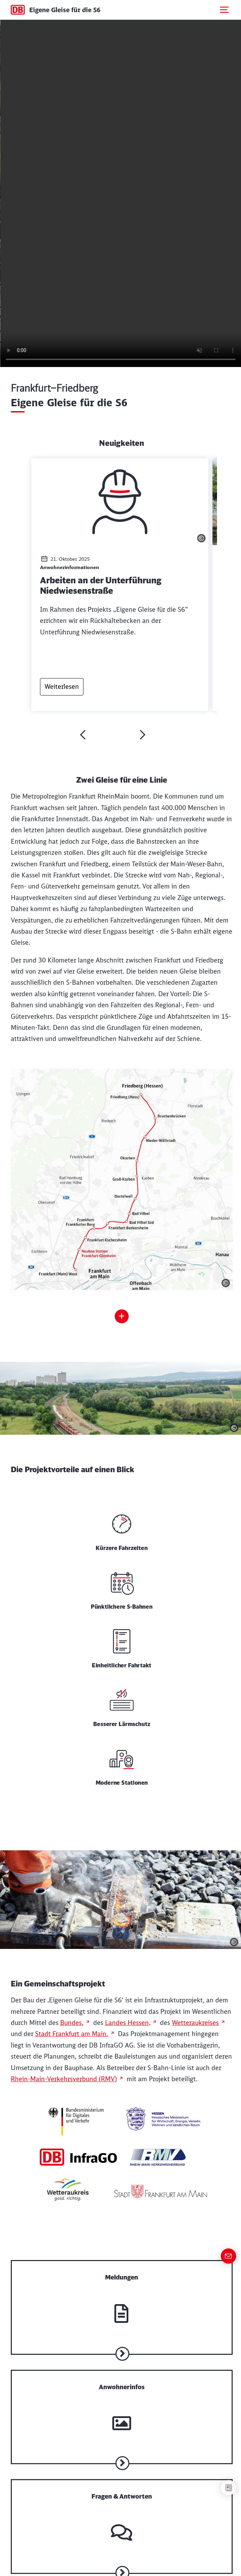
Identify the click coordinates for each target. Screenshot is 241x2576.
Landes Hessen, (128, 2023)
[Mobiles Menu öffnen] (224, 9)
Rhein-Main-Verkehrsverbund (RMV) (64, 2079)
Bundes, (71, 2023)
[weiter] (142, 734)
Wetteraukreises (195, 2023)
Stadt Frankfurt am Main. (71, 2034)
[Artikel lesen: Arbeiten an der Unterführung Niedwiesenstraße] (119, 584)
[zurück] (82, 734)
